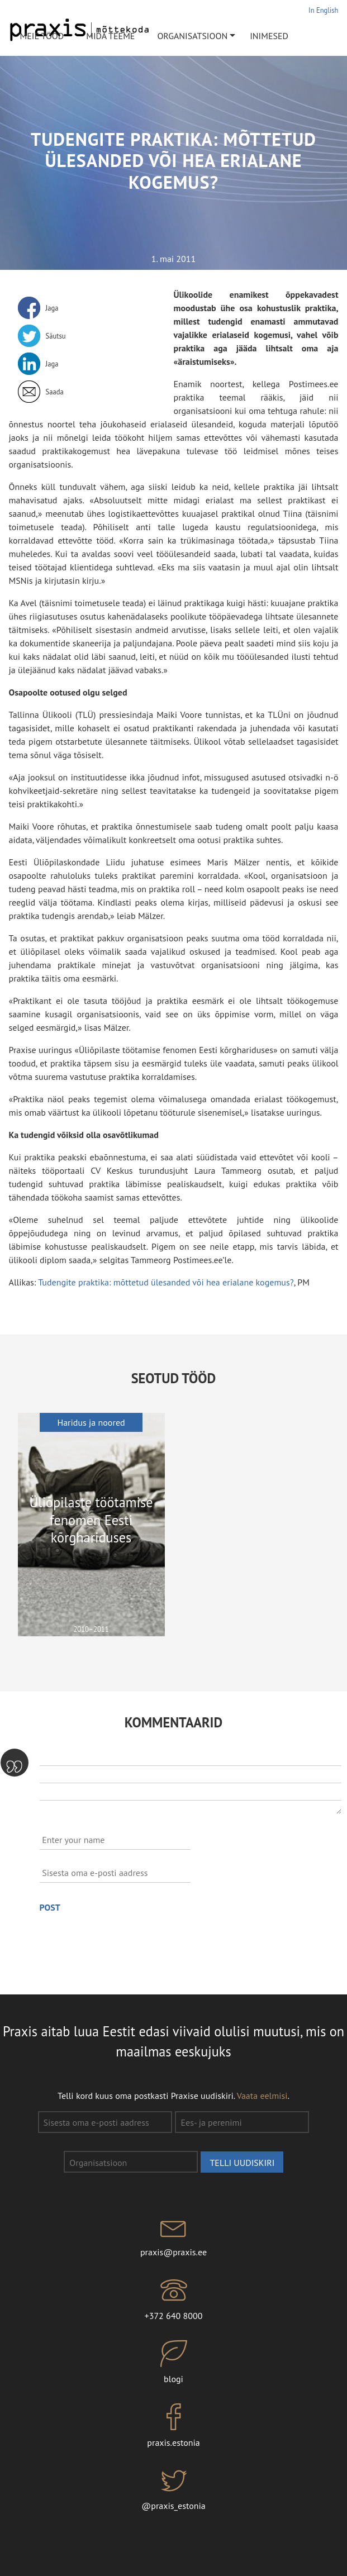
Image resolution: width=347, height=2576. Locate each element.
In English (323, 10)
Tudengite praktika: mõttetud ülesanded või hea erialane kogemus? (166, 1282)
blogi (173, 2362)
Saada (55, 391)
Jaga (52, 307)
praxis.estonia (173, 2425)
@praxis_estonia (173, 2489)
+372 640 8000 (173, 2299)
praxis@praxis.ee (173, 2235)
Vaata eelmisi (262, 2095)
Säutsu (56, 335)
